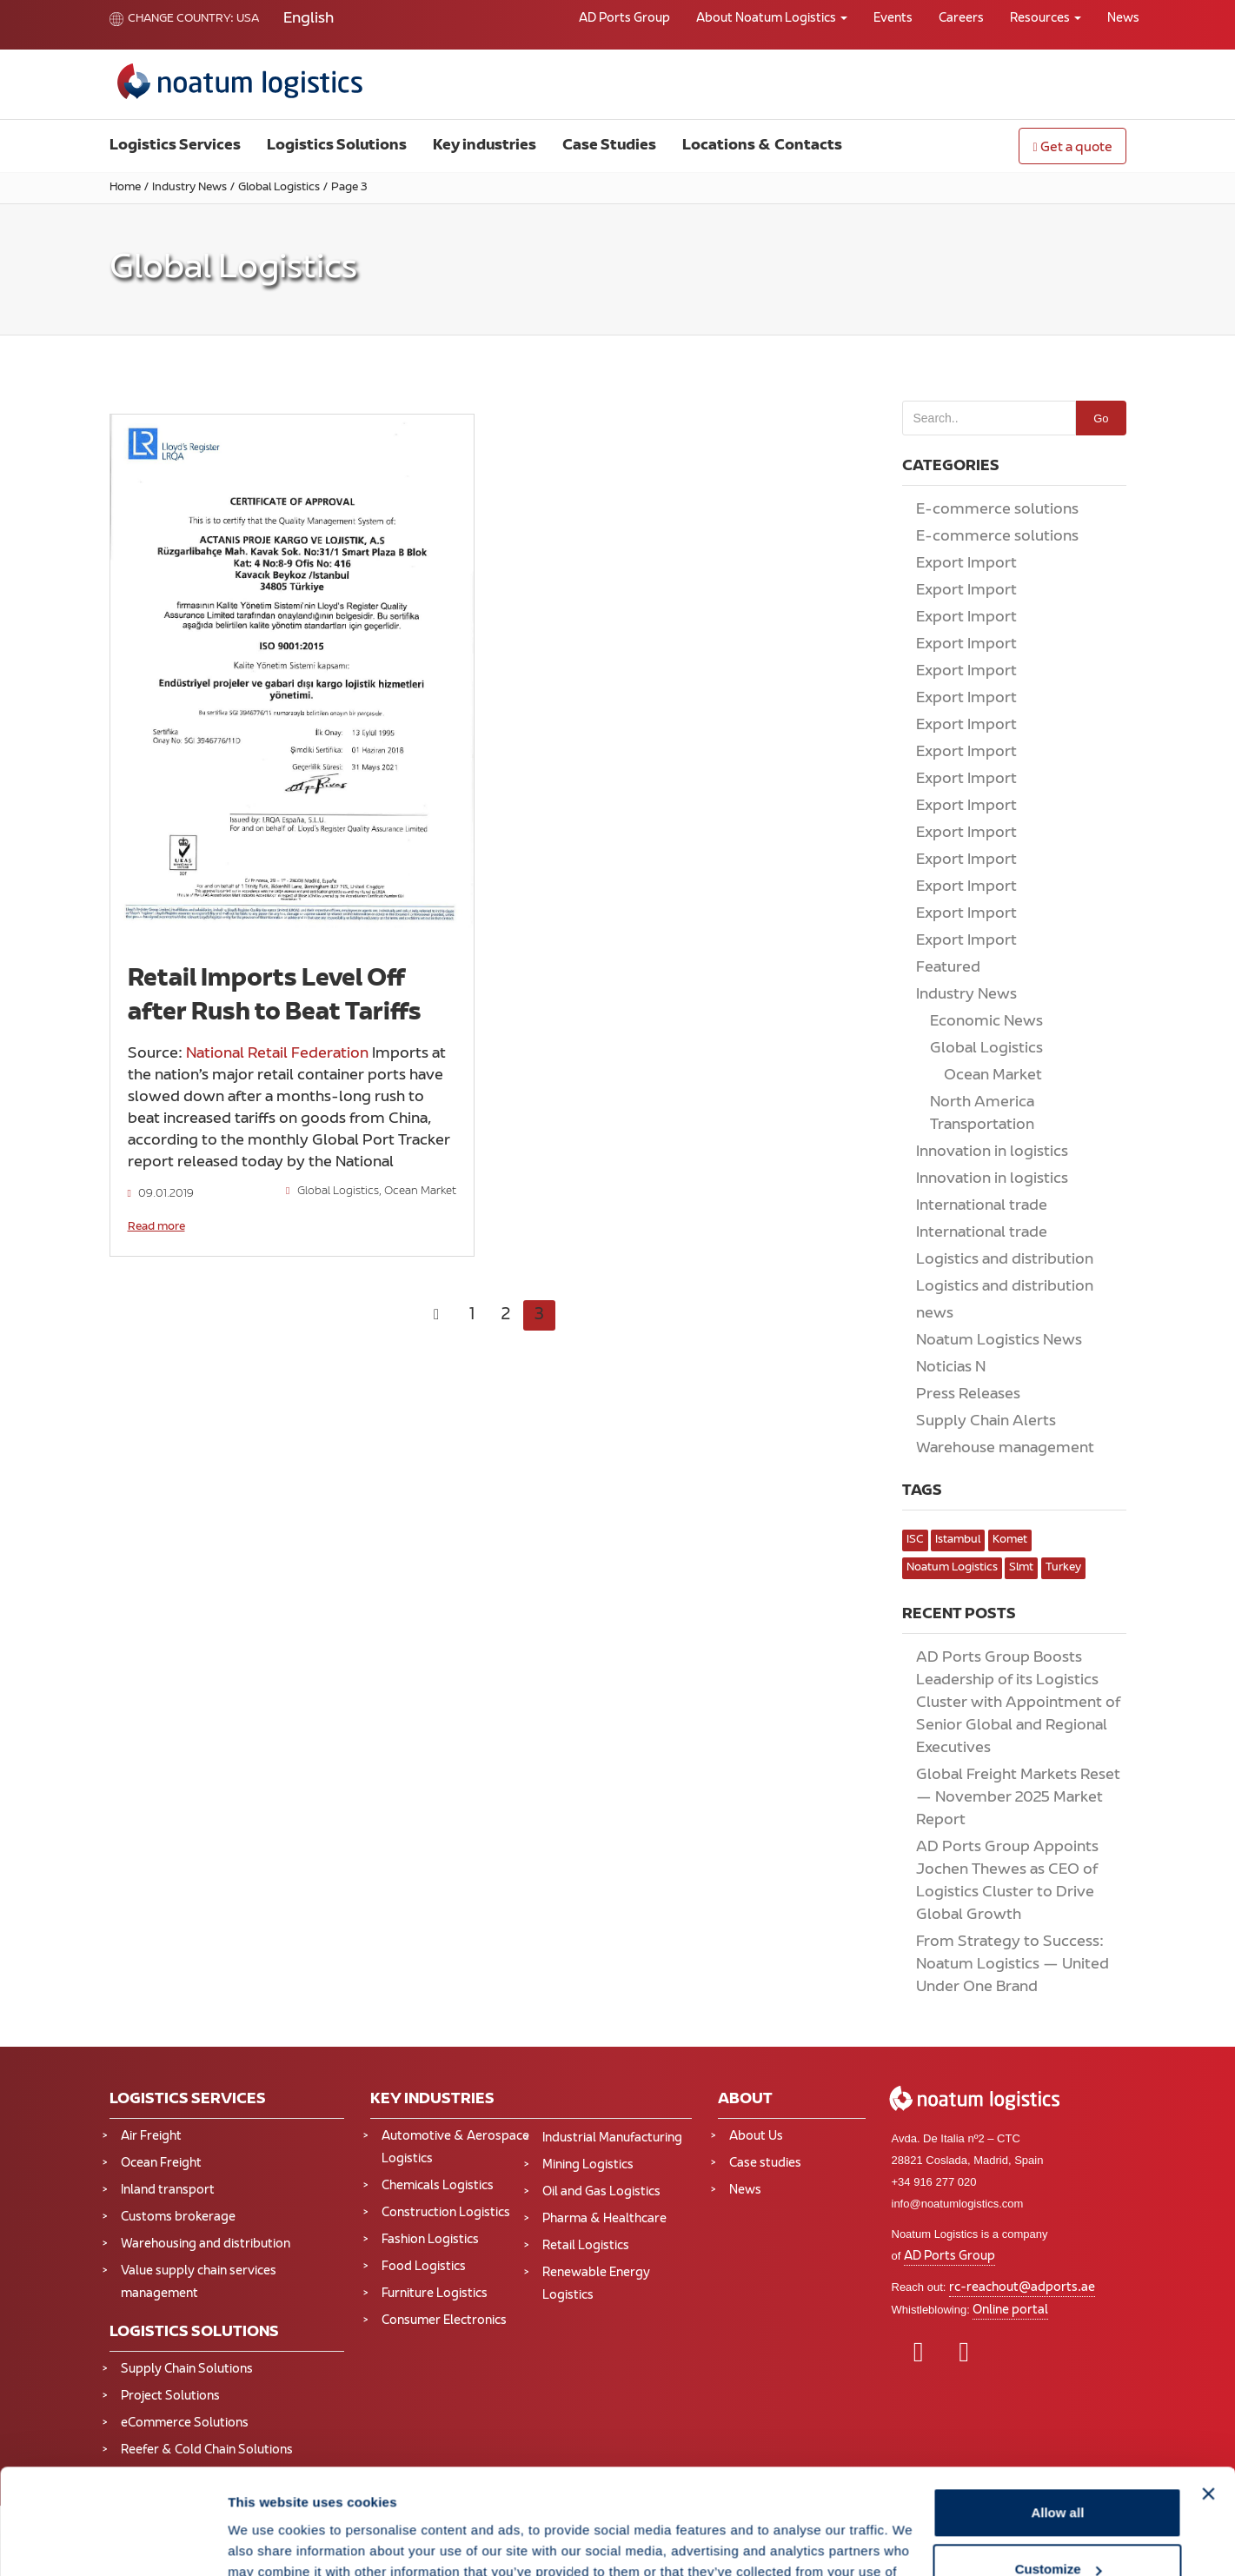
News (1123, 18)
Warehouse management (1005, 1448)
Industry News (189, 188)
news (934, 1314)
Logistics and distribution (1004, 1260)
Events (893, 18)
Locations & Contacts (762, 146)
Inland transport (168, 2190)
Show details (268, 1964)
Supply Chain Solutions (187, 2369)
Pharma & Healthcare (604, 2219)
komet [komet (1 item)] (1010, 1540)
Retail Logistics (585, 2246)
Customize (1058, 1894)
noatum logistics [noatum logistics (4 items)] (952, 1568)
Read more (156, 1227)
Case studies (765, 2163)
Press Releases (968, 1394)
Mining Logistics (588, 2165)
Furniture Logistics (435, 2294)
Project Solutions (170, 2396)
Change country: (172, 19)
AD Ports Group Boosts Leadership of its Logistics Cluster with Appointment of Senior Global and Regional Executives (1018, 1703)
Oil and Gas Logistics (601, 2192)
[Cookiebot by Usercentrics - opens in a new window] (113, 1965)
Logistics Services (175, 146)
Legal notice (214, 2552)
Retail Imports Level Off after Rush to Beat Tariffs (275, 996)
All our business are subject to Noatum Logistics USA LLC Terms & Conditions (295, 2567)
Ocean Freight (161, 2163)
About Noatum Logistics (771, 18)
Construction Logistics (446, 2213)
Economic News (986, 1022)
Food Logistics (424, 2267)
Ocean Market (420, 1191)
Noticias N (951, 1368)
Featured (948, 968)
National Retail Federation (277, 1054)
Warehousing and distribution (205, 2244)
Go (1100, 418)
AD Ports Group (624, 18)
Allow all (1057, 1836)
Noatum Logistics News (999, 1341)
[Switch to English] (308, 19)
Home (125, 188)
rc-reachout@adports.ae (1022, 2288)
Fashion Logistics (430, 2240)
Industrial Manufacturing (612, 2138)
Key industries (484, 146)
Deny (1058, 1950)
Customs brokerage (178, 2217)
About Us (756, 2136)
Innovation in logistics (992, 1152)
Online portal (1010, 2310)
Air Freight (151, 2136)
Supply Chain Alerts (986, 1421)
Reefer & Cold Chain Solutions (207, 2450)
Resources (1045, 18)
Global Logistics (279, 188)
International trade (981, 1206)
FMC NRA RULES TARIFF (470, 2552)
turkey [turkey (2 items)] (1063, 1568)
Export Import (966, 564)
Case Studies (609, 146)
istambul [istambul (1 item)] (957, 1540)
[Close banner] (1208, 1818)
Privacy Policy (144, 2552)
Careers (961, 18)
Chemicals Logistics (438, 2186)
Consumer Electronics (444, 2321)
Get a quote (1072, 148)
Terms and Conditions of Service (328, 2552)
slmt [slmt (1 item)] (1021, 1568)
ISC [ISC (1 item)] (915, 1540)
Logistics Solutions (337, 146)
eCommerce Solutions (185, 2423)
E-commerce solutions (997, 510)
